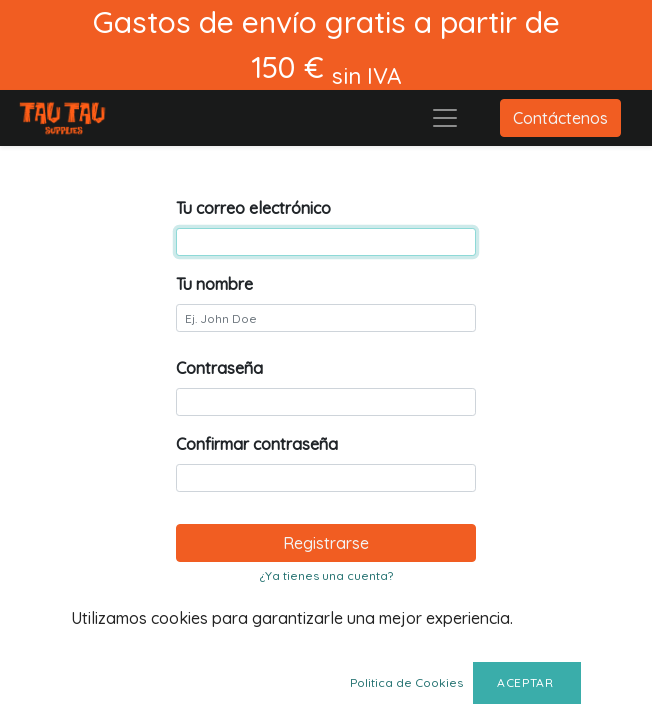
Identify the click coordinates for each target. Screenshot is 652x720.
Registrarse (326, 543)
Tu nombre (214, 284)
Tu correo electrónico (253, 208)
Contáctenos (560, 118)
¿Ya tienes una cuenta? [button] (326, 575)
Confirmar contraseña (257, 444)
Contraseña (219, 368)
